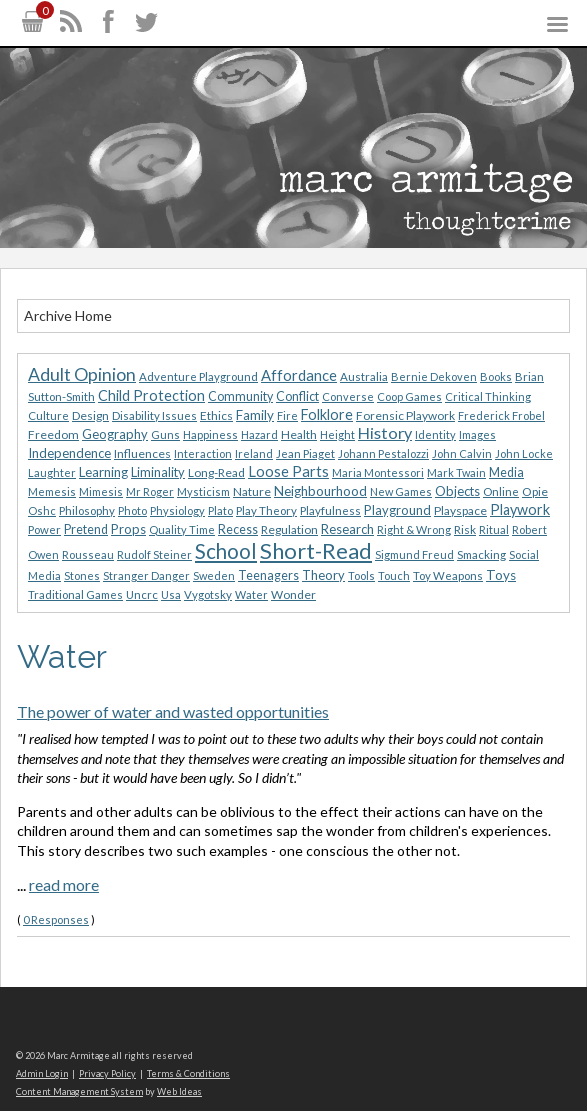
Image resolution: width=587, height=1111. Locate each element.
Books (496, 376)
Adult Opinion (82, 374)
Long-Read (216, 472)
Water (251, 594)
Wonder (293, 594)
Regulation (289, 529)
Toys (501, 575)
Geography (115, 434)
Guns (165, 434)
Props (128, 529)
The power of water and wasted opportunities (173, 711)
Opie (535, 491)
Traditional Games (75, 594)
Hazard (259, 434)
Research (347, 529)
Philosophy (87, 510)
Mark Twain (456, 472)
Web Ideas (179, 1091)
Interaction (203, 453)
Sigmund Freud (414, 554)
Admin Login (42, 1073)
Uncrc (142, 594)
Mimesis (101, 491)
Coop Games (409, 396)
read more (64, 884)
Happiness (210, 434)
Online (501, 491)
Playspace (460, 510)
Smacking (481, 554)
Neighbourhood (320, 491)
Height (337, 434)
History (385, 432)
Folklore (327, 414)
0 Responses (56, 919)
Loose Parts (288, 471)
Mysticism (203, 491)
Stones (82, 575)
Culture (48, 415)
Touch (394, 575)
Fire (287, 415)
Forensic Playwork (405, 415)
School (226, 551)
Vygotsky (208, 594)
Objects (457, 491)
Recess (238, 529)
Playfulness (330, 510)
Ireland (254, 453)
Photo (132, 510)
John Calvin (462, 453)
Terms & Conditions (188, 1073)
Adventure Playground (198, 376)
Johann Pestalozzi (383, 453)
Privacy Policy (107, 1073)
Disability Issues (154, 415)
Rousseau (88, 554)
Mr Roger (150, 491)
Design (90, 415)
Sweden (214, 575)
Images (477, 434)
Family (255, 415)
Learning (103, 472)
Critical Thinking (488, 396)
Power (44, 529)
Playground (397, 510)
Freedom (53, 434)
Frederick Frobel (501, 415)
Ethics (216, 415)
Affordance (299, 375)
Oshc (42, 510)
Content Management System (79, 1091)
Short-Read (316, 550)
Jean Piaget (305, 453)
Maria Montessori (378, 472)
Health (299, 434)
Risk (465, 529)
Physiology (177, 510)
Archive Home (68, 315)
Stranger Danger (146, 575)
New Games (401, 491)
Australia (364, 376)
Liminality (158, 472)
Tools (361, 575)
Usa (171, 594)
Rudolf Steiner (154, 554)
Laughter (52, 472)
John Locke (524, 453)
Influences (142, 453)
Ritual (494, 529)
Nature (252, 491)
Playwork (520, 509)
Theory (323, 575)
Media (506, 472)
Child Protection (151, 395)
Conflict (297, 396)
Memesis (52, 491)
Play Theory (266, 510)
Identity (435, 434)
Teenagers (268, 575)
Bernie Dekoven (434, 376)
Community (240, 396)
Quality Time (182, 529)
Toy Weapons (448, 575)
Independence (69, 453)
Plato (220, 510)
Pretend (86, 529)
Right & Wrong (414, 529)
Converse (348, 396)
